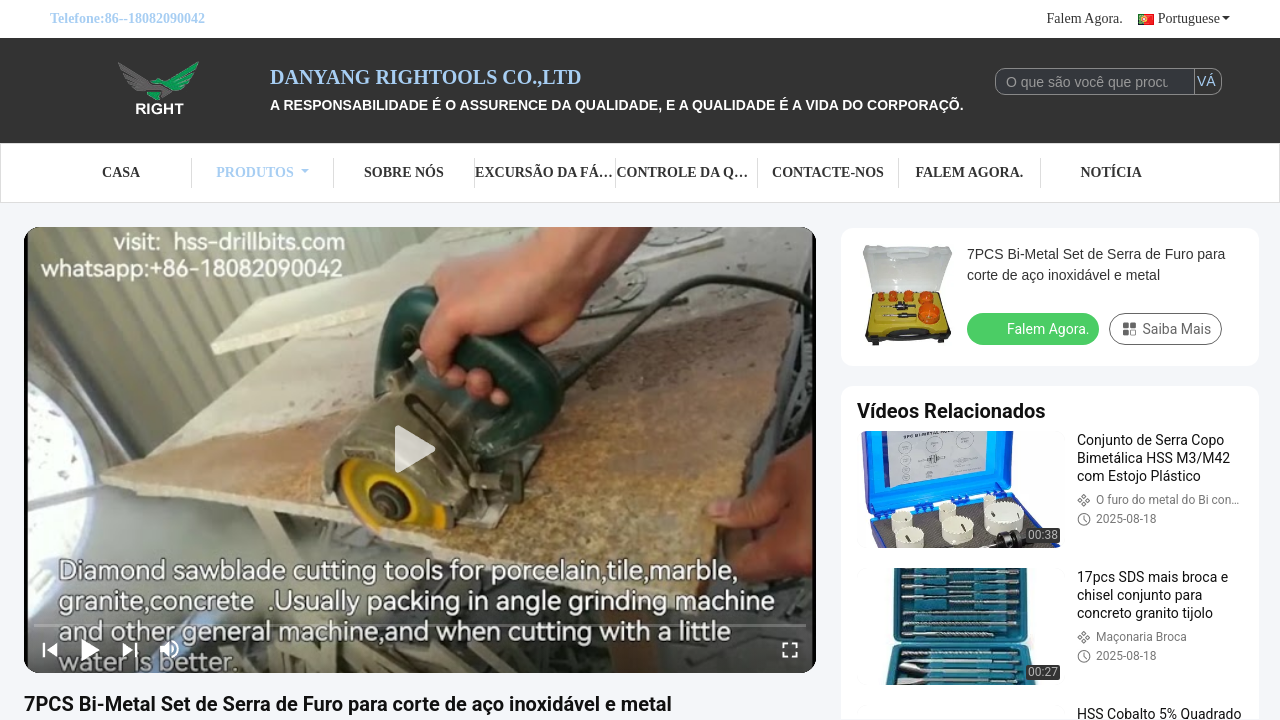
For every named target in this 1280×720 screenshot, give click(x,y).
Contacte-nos (828, 172)
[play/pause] (90, 649)
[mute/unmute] (170, 649)
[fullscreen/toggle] (790, 649)
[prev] (50, 649)
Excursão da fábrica (545, 172)
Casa (121, 172)
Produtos (262, 172)
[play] (420, 450)
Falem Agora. (1085, 18)
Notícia (1110, 172)
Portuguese (1194, 18)
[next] (130, 649)
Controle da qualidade (686, 172)
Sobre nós (404, 172)
